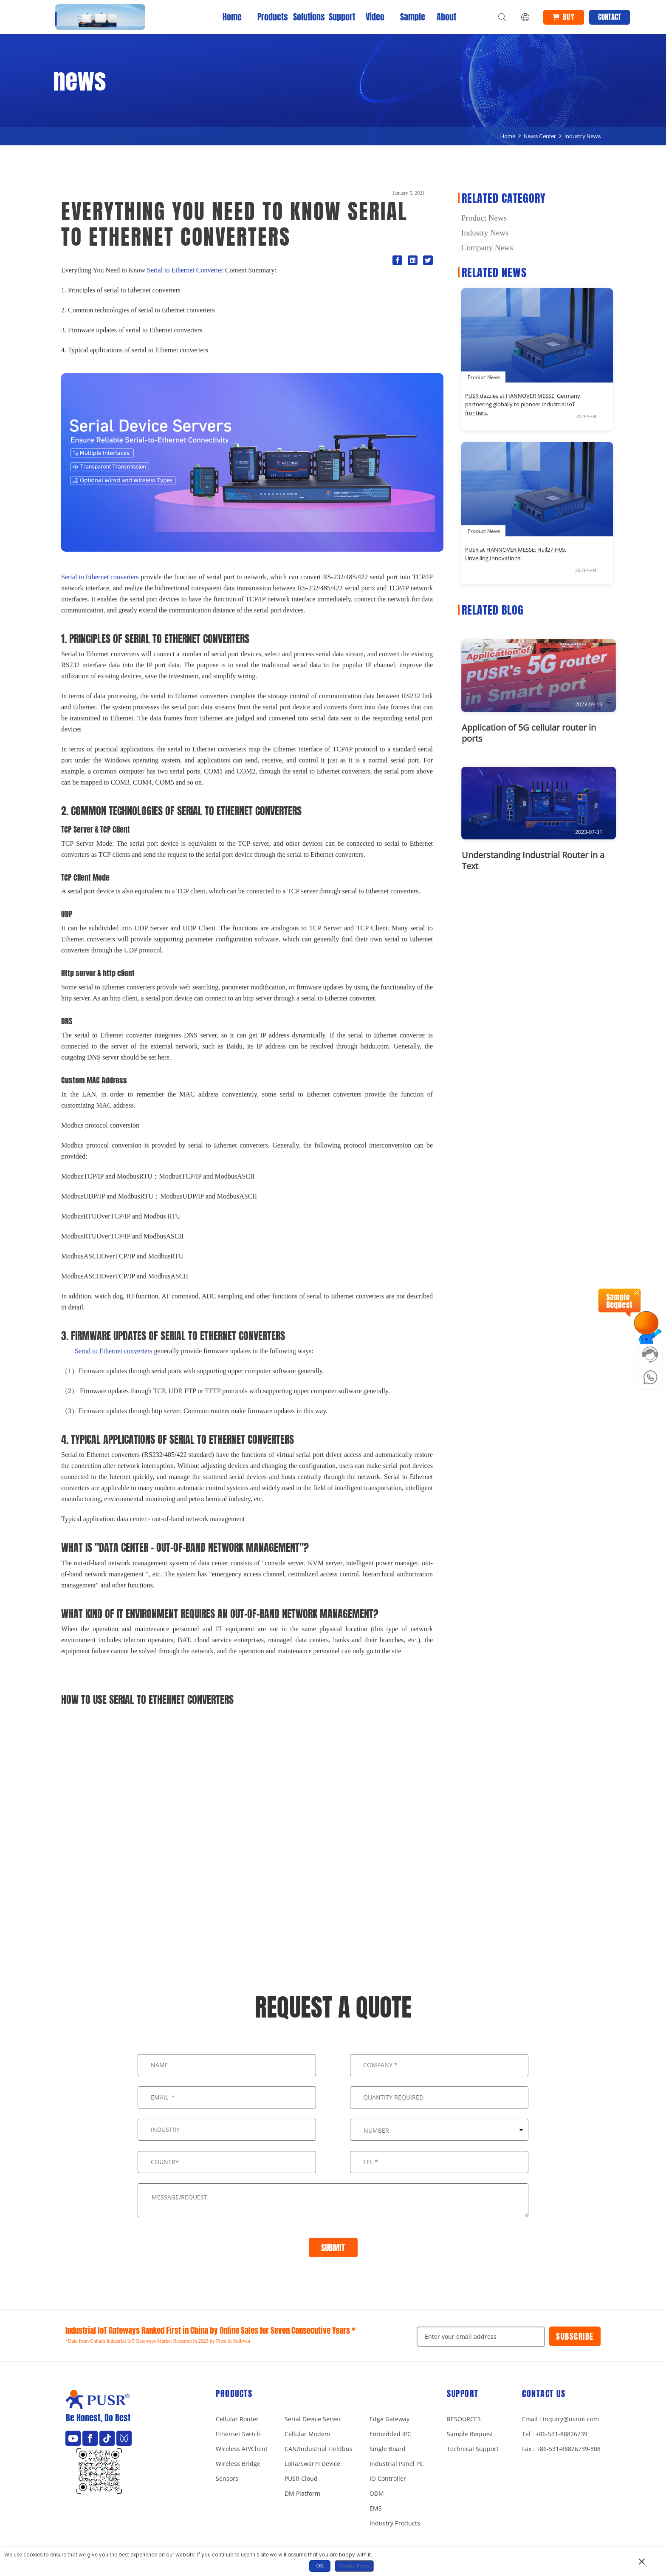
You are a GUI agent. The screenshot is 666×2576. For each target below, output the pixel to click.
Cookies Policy (354, 2566)
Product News (484, 218)
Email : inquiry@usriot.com (560, 2419)
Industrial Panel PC (396, 2464)
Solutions (303, 16)
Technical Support (473, 2449)
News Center (540, 136)
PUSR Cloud (301, 2478)
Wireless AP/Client (242, 2449)
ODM (377, 2493)
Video (375, 16)
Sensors (227, 2478)
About (446, 16)
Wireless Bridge (238, 2464)
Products (268, 16)
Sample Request (470, 2434)
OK (320, 2566)
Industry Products (395, 2523)
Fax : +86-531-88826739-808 (561, 2449)
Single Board (388, 2449)
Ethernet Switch (238, 2434)
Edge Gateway (389, 2419)
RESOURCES (464, 2419)
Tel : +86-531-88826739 (554, 2434)
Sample (410, 16)
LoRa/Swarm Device (312, 2464)
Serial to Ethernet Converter (185, 270)
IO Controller (388, 2478)
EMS (376, 2508)
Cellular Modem (307, 2434)
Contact (609, 17)
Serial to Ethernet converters (100, 577)
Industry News (582, 136)
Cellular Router (237, 2419)
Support (339, 16)
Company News (487, 248)
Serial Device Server (313, 2419)
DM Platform (302, 2493)
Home (232, 16)
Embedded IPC (390, 2434)
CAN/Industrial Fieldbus (319, 2449)
